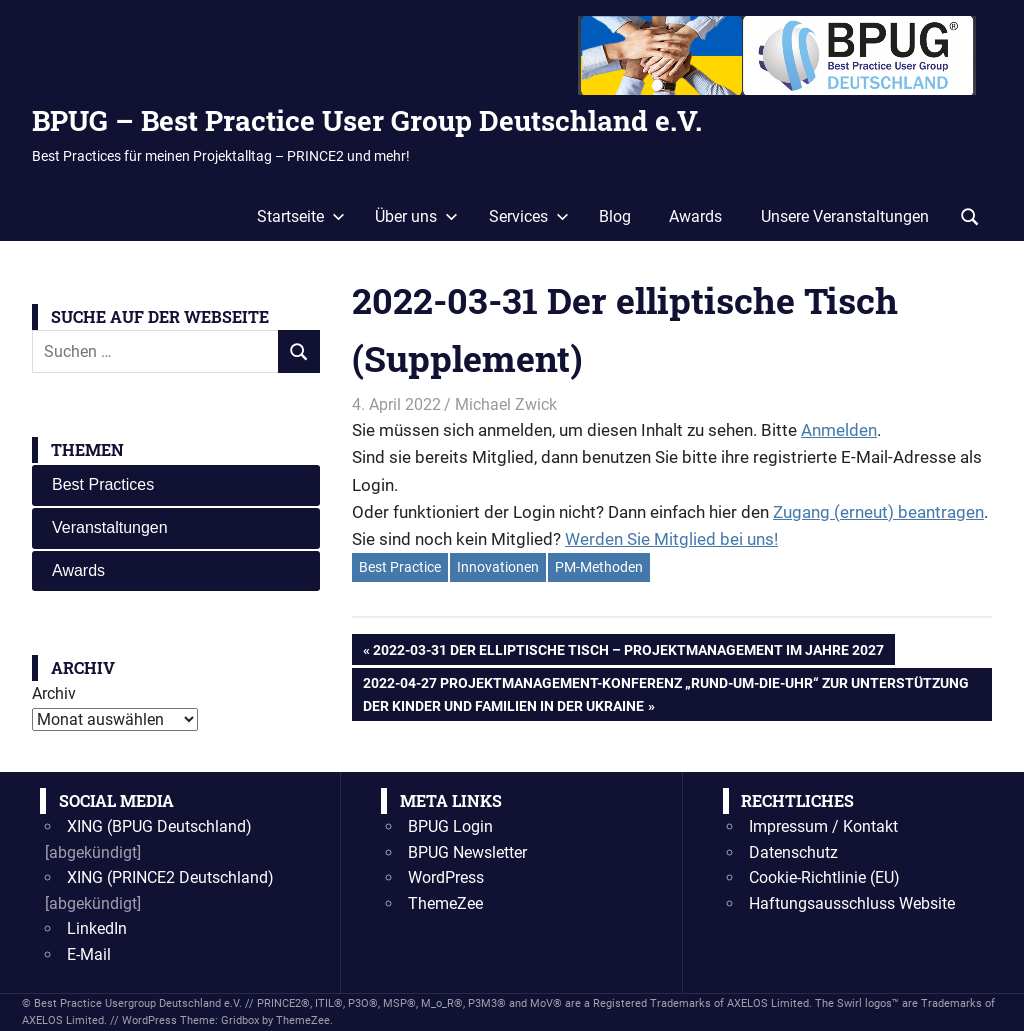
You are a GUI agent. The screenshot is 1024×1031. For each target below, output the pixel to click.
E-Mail (89, 954)
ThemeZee (445, 903)
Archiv (54, 693)
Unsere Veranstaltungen (845, 216)
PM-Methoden (599, 567)
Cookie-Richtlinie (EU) (824, 877)
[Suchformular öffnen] (970, 215)
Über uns (416, 216)
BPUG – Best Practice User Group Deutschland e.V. (367, 120)
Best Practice (400, 567)
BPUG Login (450, 826)
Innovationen (498, 567)
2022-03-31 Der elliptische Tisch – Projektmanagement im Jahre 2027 (628, 652)
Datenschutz (793, 852)
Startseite (301, 216)
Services (529, 216)
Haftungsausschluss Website (852, 903)
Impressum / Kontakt (823, 826)
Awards (695, 216)
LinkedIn (97, 928)
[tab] (176, 485)
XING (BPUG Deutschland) (159, 826)
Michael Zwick (506, 404)
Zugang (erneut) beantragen (878, 512)
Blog (615, 216)
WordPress (446, 877)
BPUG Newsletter (467, 852)
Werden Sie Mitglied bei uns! (671, 539)
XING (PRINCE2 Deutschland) (170, 877)
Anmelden (839, 430)
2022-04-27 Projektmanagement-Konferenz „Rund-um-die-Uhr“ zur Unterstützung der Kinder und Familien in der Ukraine (665, 692)
